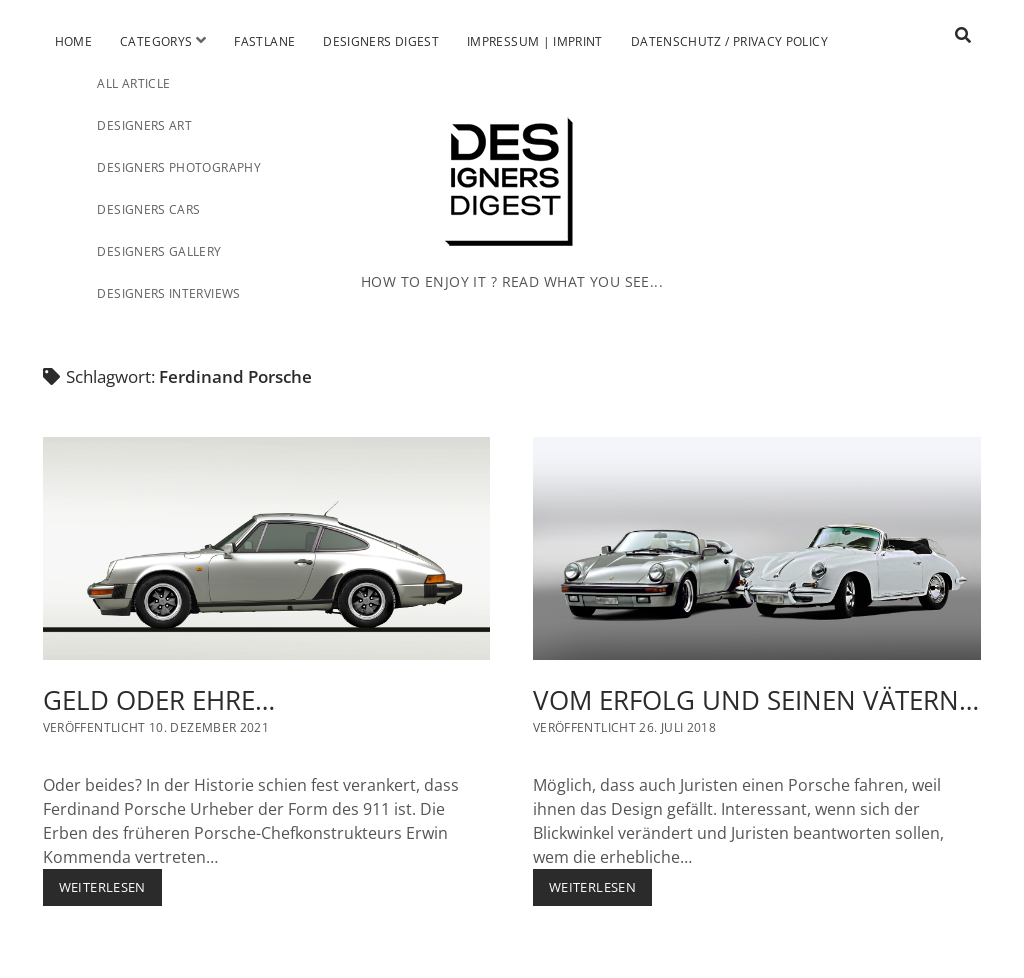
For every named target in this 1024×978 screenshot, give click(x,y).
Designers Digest (381, 41)
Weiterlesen (110, 891)
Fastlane (264, 41)
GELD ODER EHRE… (267, 549)
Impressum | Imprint (535, 41)
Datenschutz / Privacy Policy (729, 41)
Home (73, 41)
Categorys (156, 41)
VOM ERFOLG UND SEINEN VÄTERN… (757, 549)
